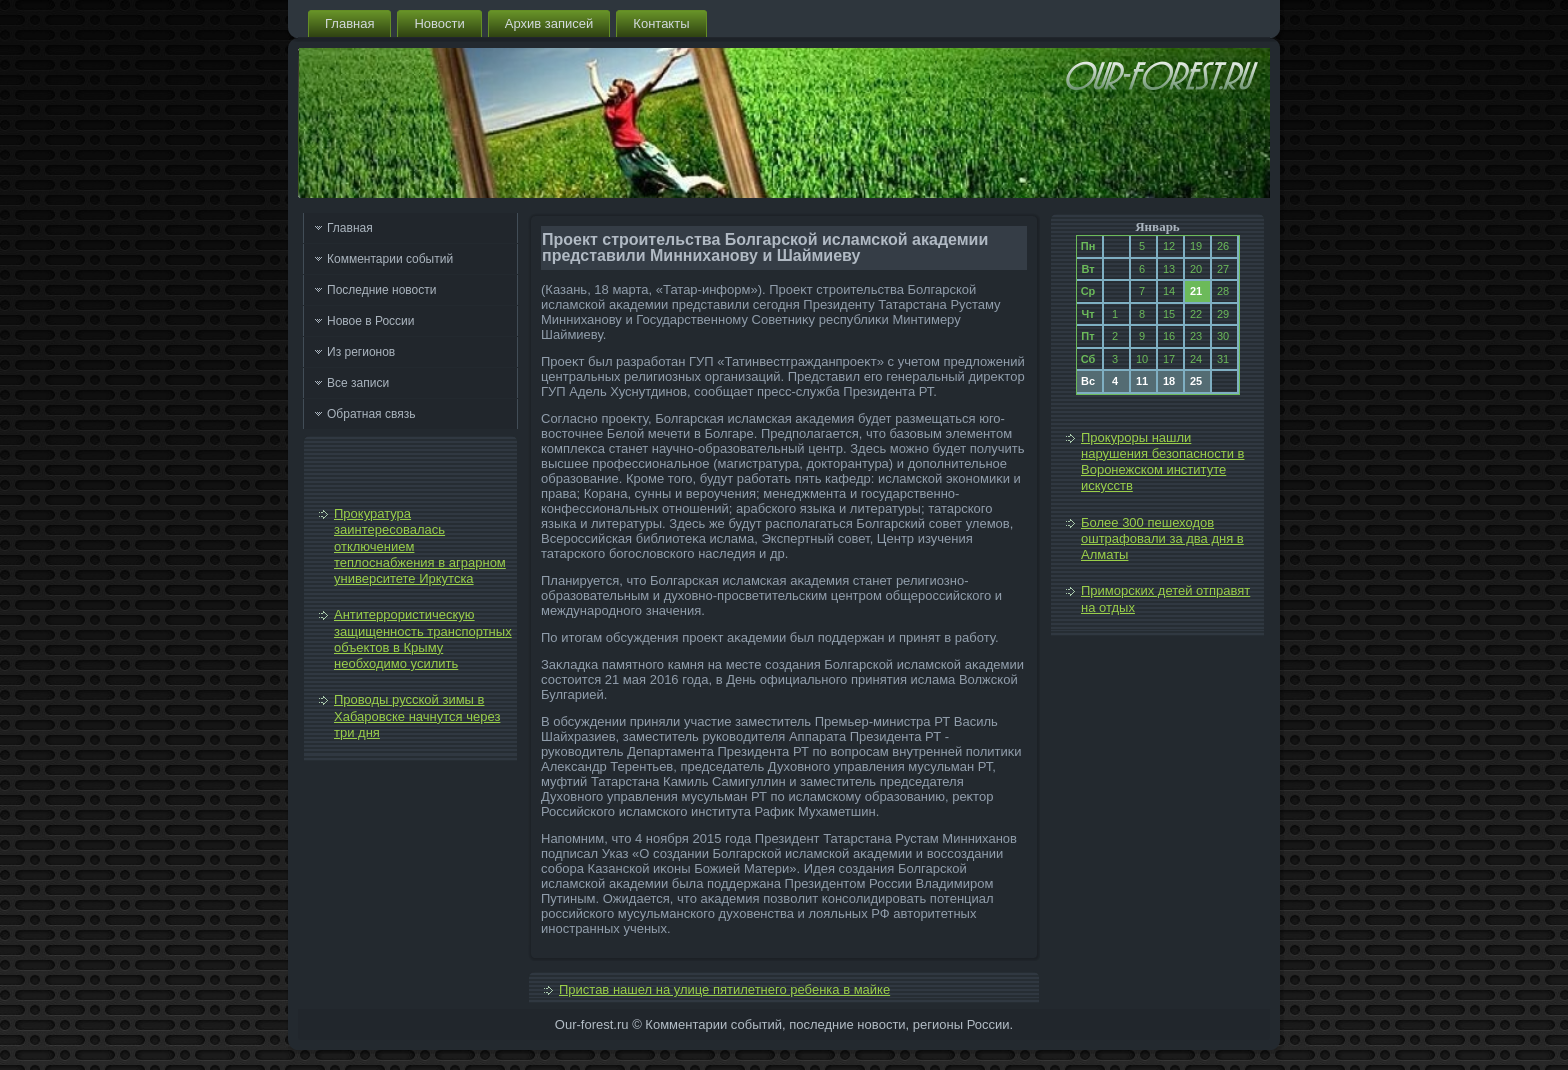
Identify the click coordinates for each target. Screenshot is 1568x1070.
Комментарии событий (390, 259)
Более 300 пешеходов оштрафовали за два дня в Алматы (1162, 539)
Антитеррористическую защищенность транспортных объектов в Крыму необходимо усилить (423, 639)
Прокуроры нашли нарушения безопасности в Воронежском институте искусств (1162, 462)
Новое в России (371, 321)
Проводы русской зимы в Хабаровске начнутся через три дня (417, 716)
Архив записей (549, 23)
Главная (349, 23)
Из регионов (361, 352)
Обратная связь (371, 414)
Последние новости (381, 290)
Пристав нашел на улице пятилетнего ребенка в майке (724, 989)
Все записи (358, 383)
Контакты (661, 23)
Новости (439, 23)
